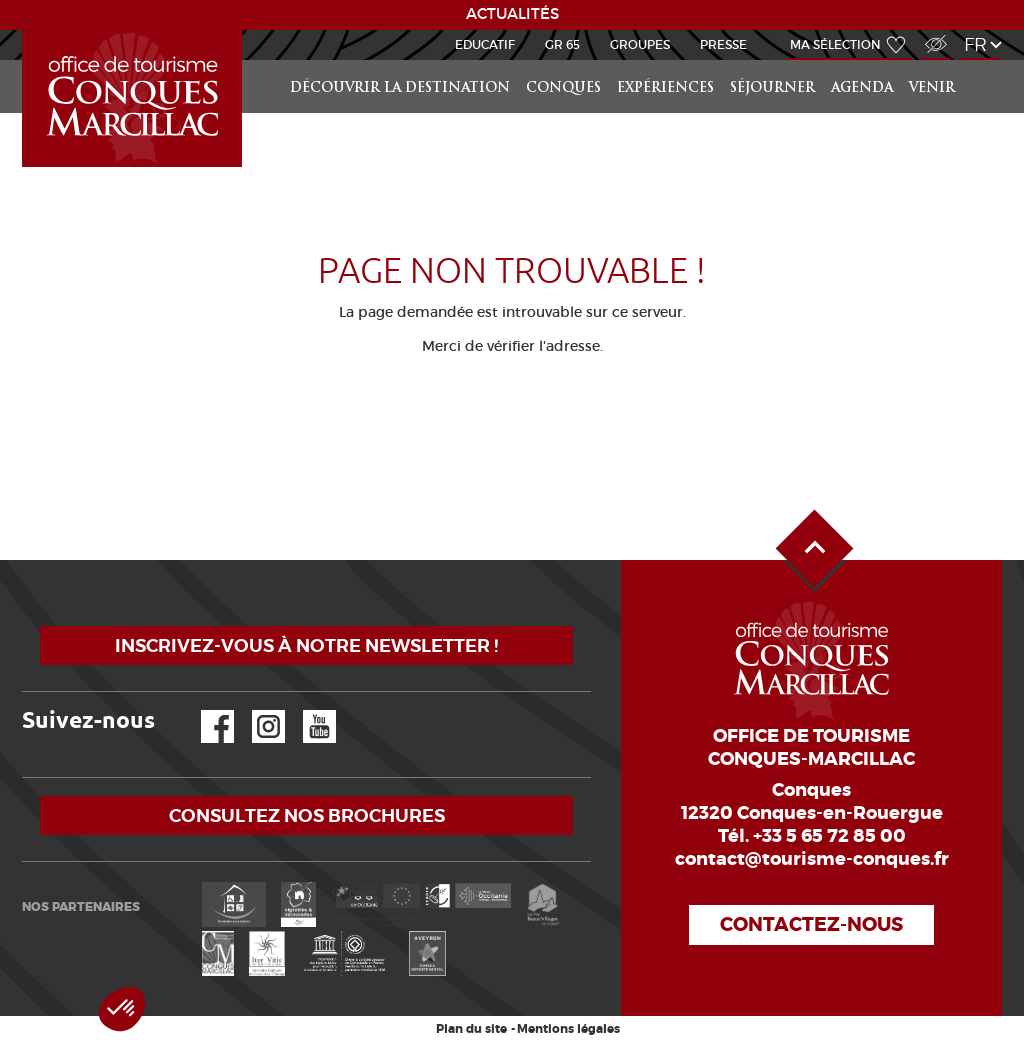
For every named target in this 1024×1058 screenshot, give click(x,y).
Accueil (25, 30)
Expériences (665, 88)
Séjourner (772, 88)
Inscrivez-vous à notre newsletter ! (306, 645)
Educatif (485, 44)
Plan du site (471, 1029)
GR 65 (562, 44)
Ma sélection (835, 44)
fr (975, 44)
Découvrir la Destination (400, 88)
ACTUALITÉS (512, 14)
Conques (563, 88)
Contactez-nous (811, 924)
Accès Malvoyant (931, 33)
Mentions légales (568, 1029)
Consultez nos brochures (307, 815)
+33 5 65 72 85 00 (829, 836)
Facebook (205, 710)
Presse (723, 44)
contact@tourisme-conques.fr (812, 859)
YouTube (306, 710)
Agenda (862, 88)
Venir (932, 88)
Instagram (254, 710)
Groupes (640, 44)
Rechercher (984, 60)
